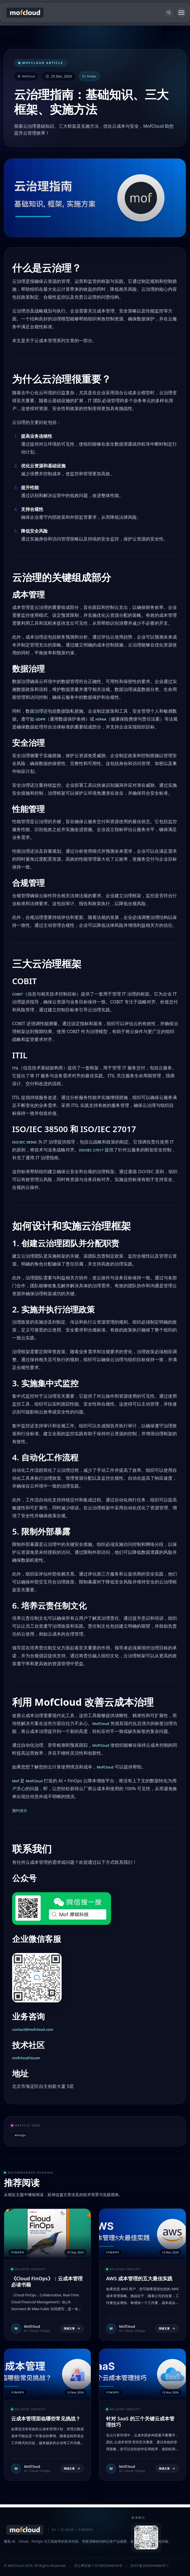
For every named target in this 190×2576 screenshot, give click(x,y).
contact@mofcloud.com (37, 2030)
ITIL (16, 1069)
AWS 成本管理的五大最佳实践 (139, 2281)
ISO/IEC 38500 (27, 1143)
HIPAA (104, 720)
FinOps (97, 77)
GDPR (42, 720)
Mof (16, 1782)
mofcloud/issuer (29, 2059)
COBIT (18, 995)
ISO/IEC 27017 (99, 1151)
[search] (166, 13)
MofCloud (29, 77)
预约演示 (21, 1812)
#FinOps (22, 2137)
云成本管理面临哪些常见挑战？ (45, 2421)
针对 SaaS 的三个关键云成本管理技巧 (140, 2424)
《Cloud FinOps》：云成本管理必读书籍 (47, 2284)
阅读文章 (70, 2331)
